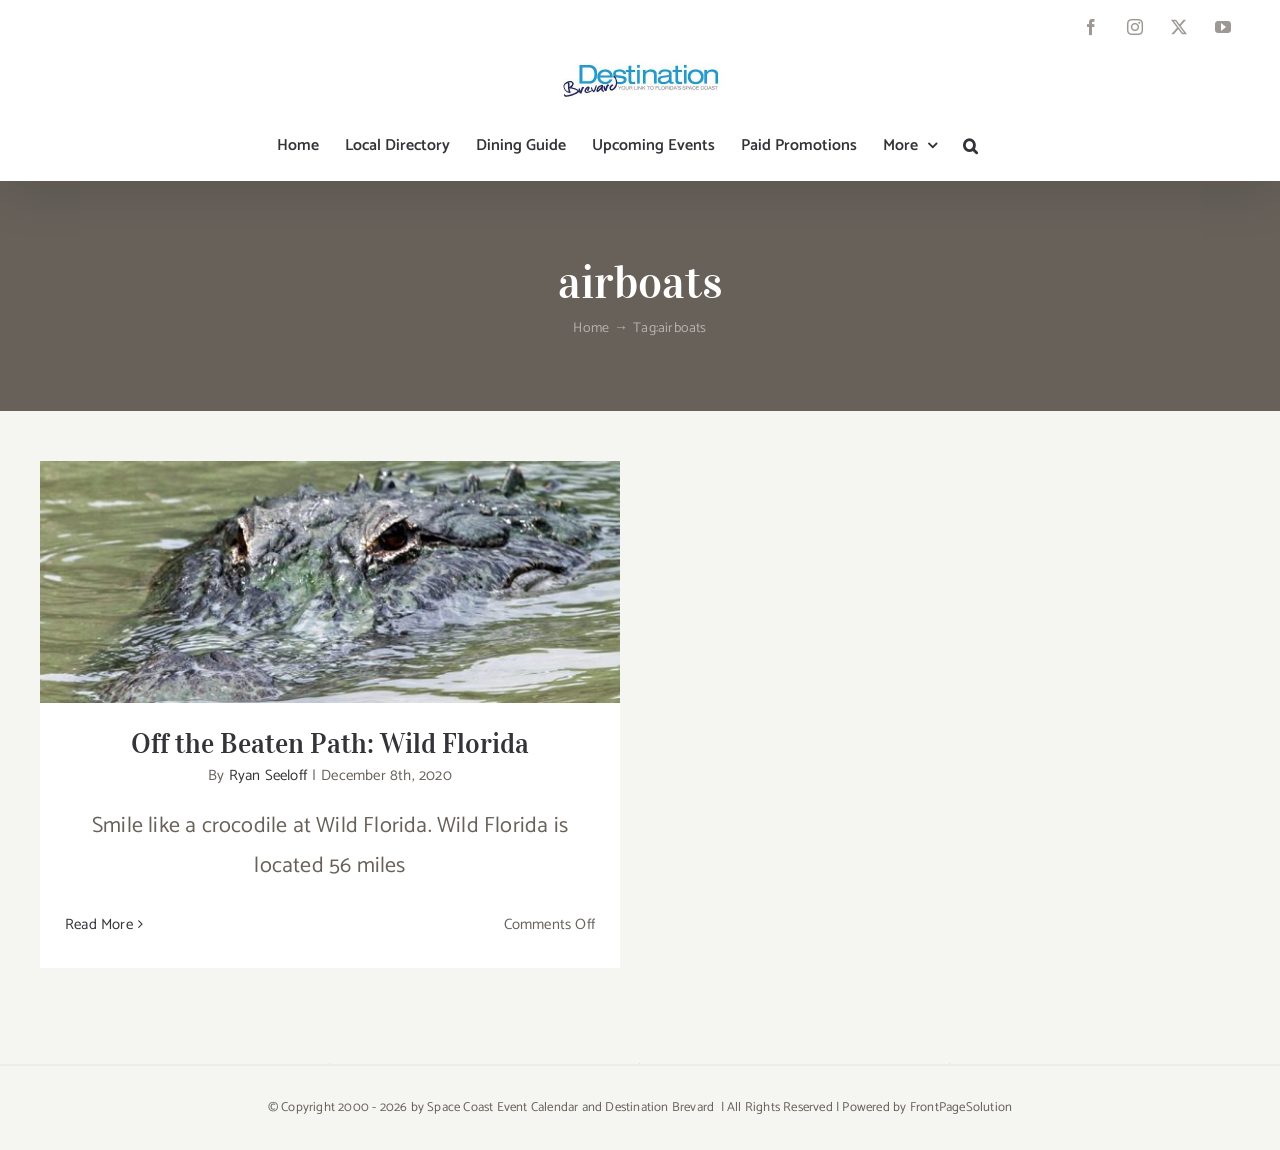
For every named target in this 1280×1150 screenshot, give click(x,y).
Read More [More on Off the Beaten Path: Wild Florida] (99, 924)
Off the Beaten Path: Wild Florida (330, 743)
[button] (970, 146)
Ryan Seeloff (268, 775)
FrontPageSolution (961, 1107)
